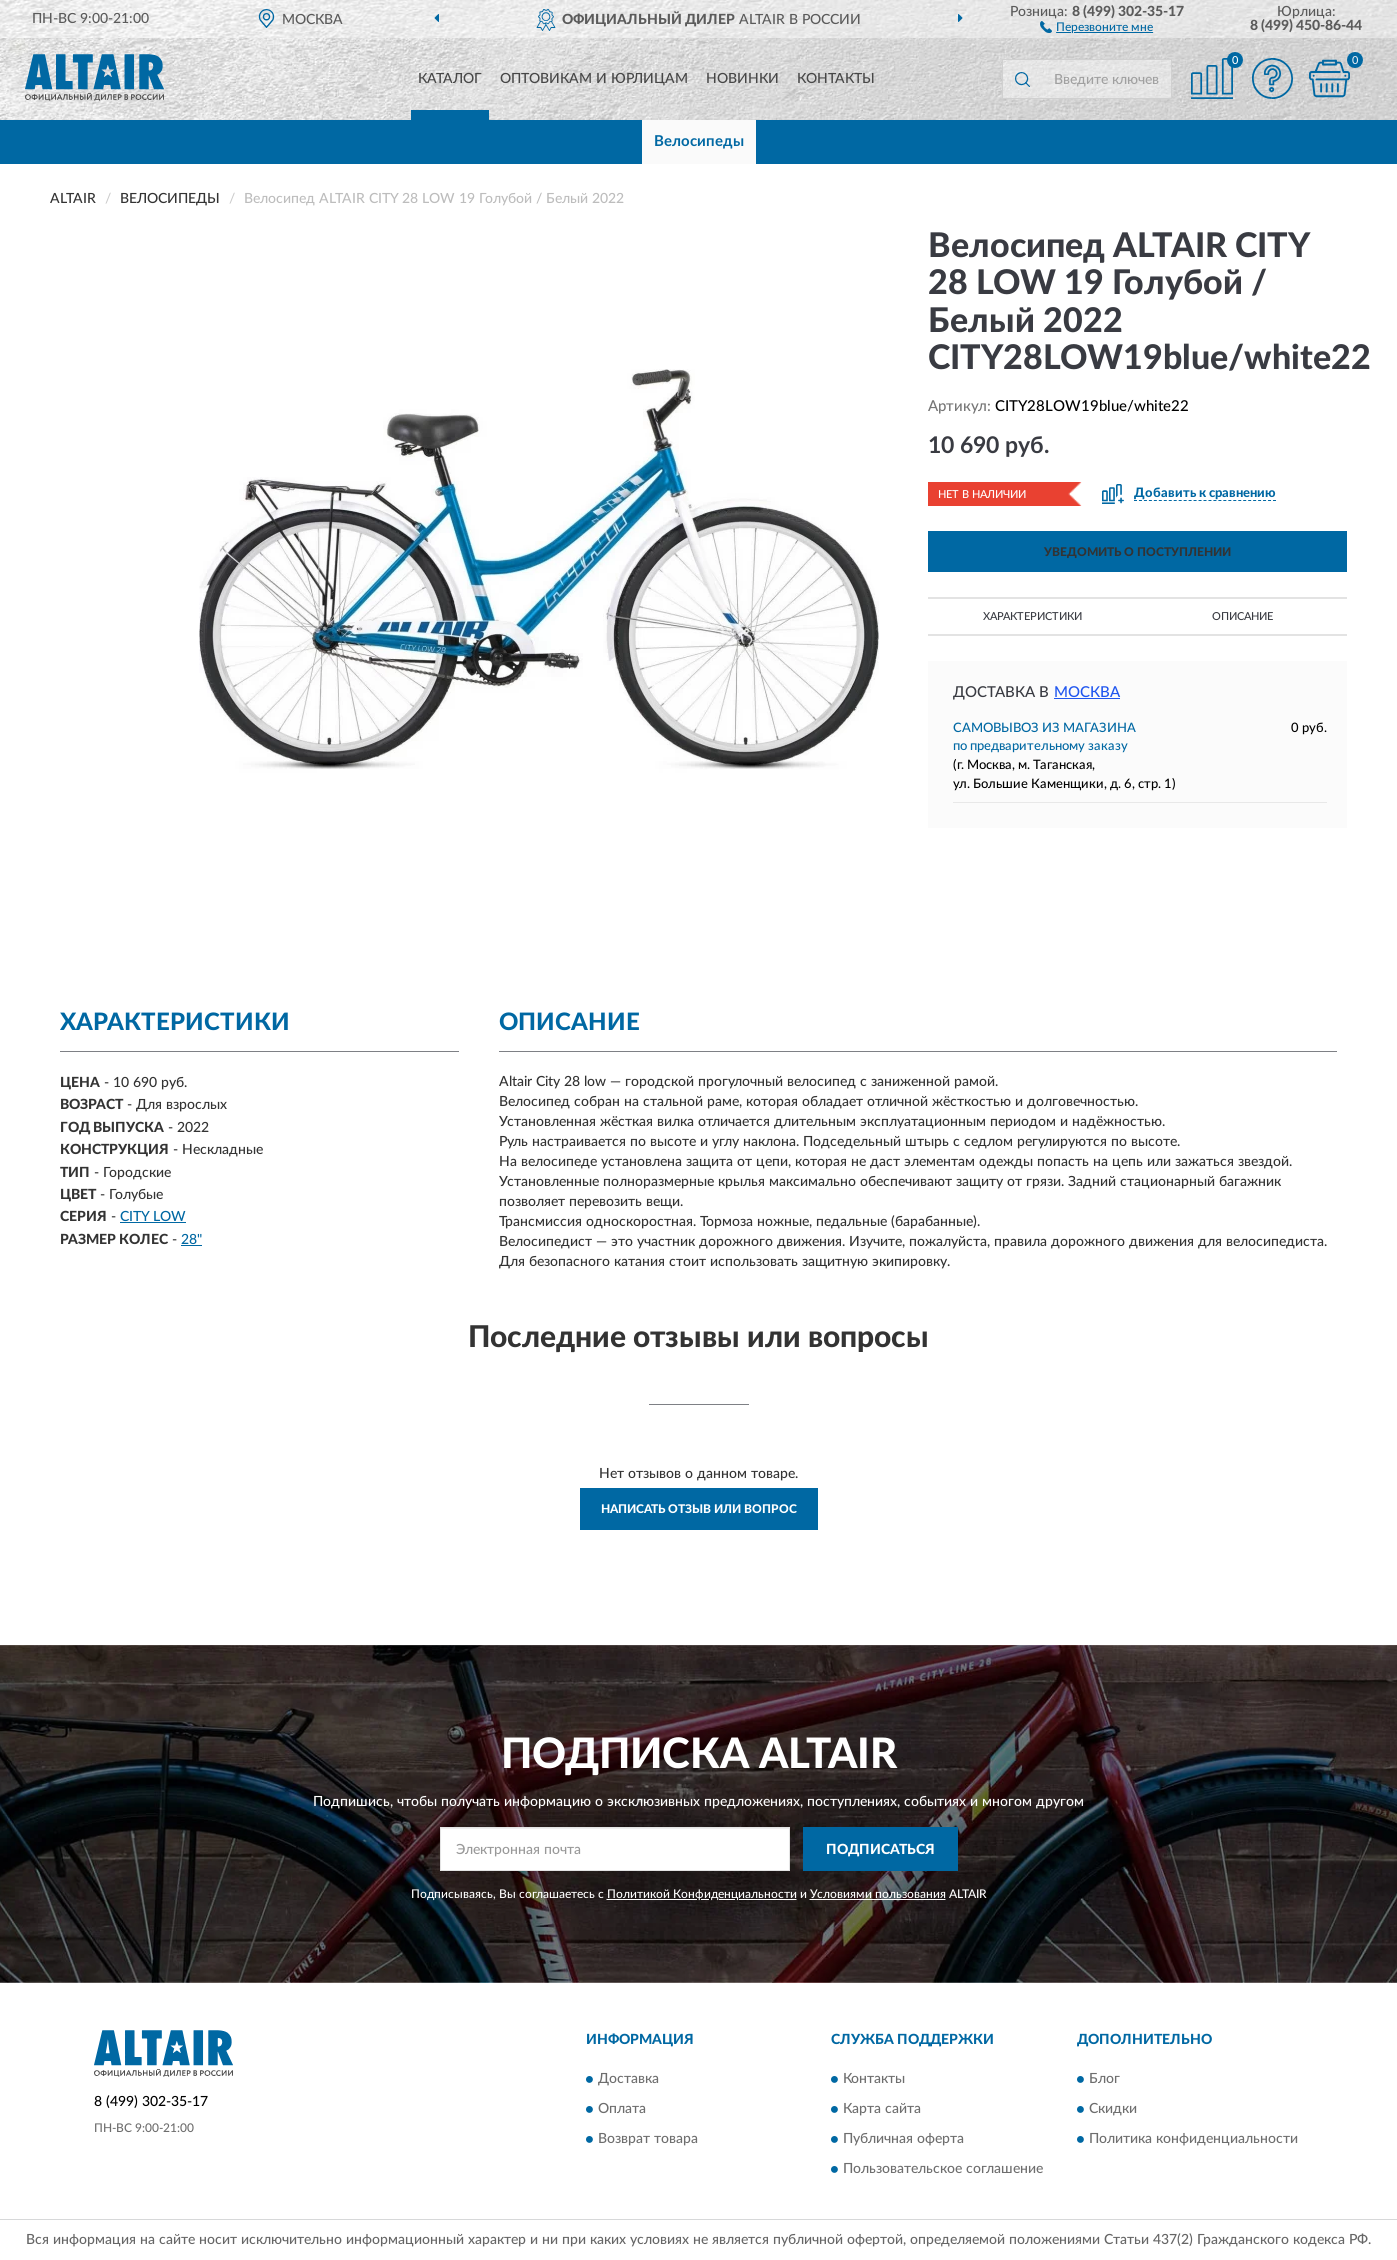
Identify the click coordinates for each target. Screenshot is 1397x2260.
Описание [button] (1242, 616)
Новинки (742, 79)
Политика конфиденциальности (1193, 2139)
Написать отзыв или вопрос (699, 1509)
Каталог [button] (450, 79)
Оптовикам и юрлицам (594, 79)
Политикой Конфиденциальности (702, 1894)
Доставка (628, 2079)
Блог (1104, 2079)
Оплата (622, 2109)
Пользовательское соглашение (943, 2169)
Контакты (836, 79)
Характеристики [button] (1032, 616)
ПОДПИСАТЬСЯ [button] (880, 1850)
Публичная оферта (903, 2139)
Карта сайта (882, 2109)
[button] (1096, 26)
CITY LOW (153, 1217)
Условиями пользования (878, 1894)
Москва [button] (1087, 692)
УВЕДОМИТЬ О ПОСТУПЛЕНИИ (1137, 552)
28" (191, 1240)
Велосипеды (699, 141)
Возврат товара (648, 2139)
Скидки (1113, 2109)
